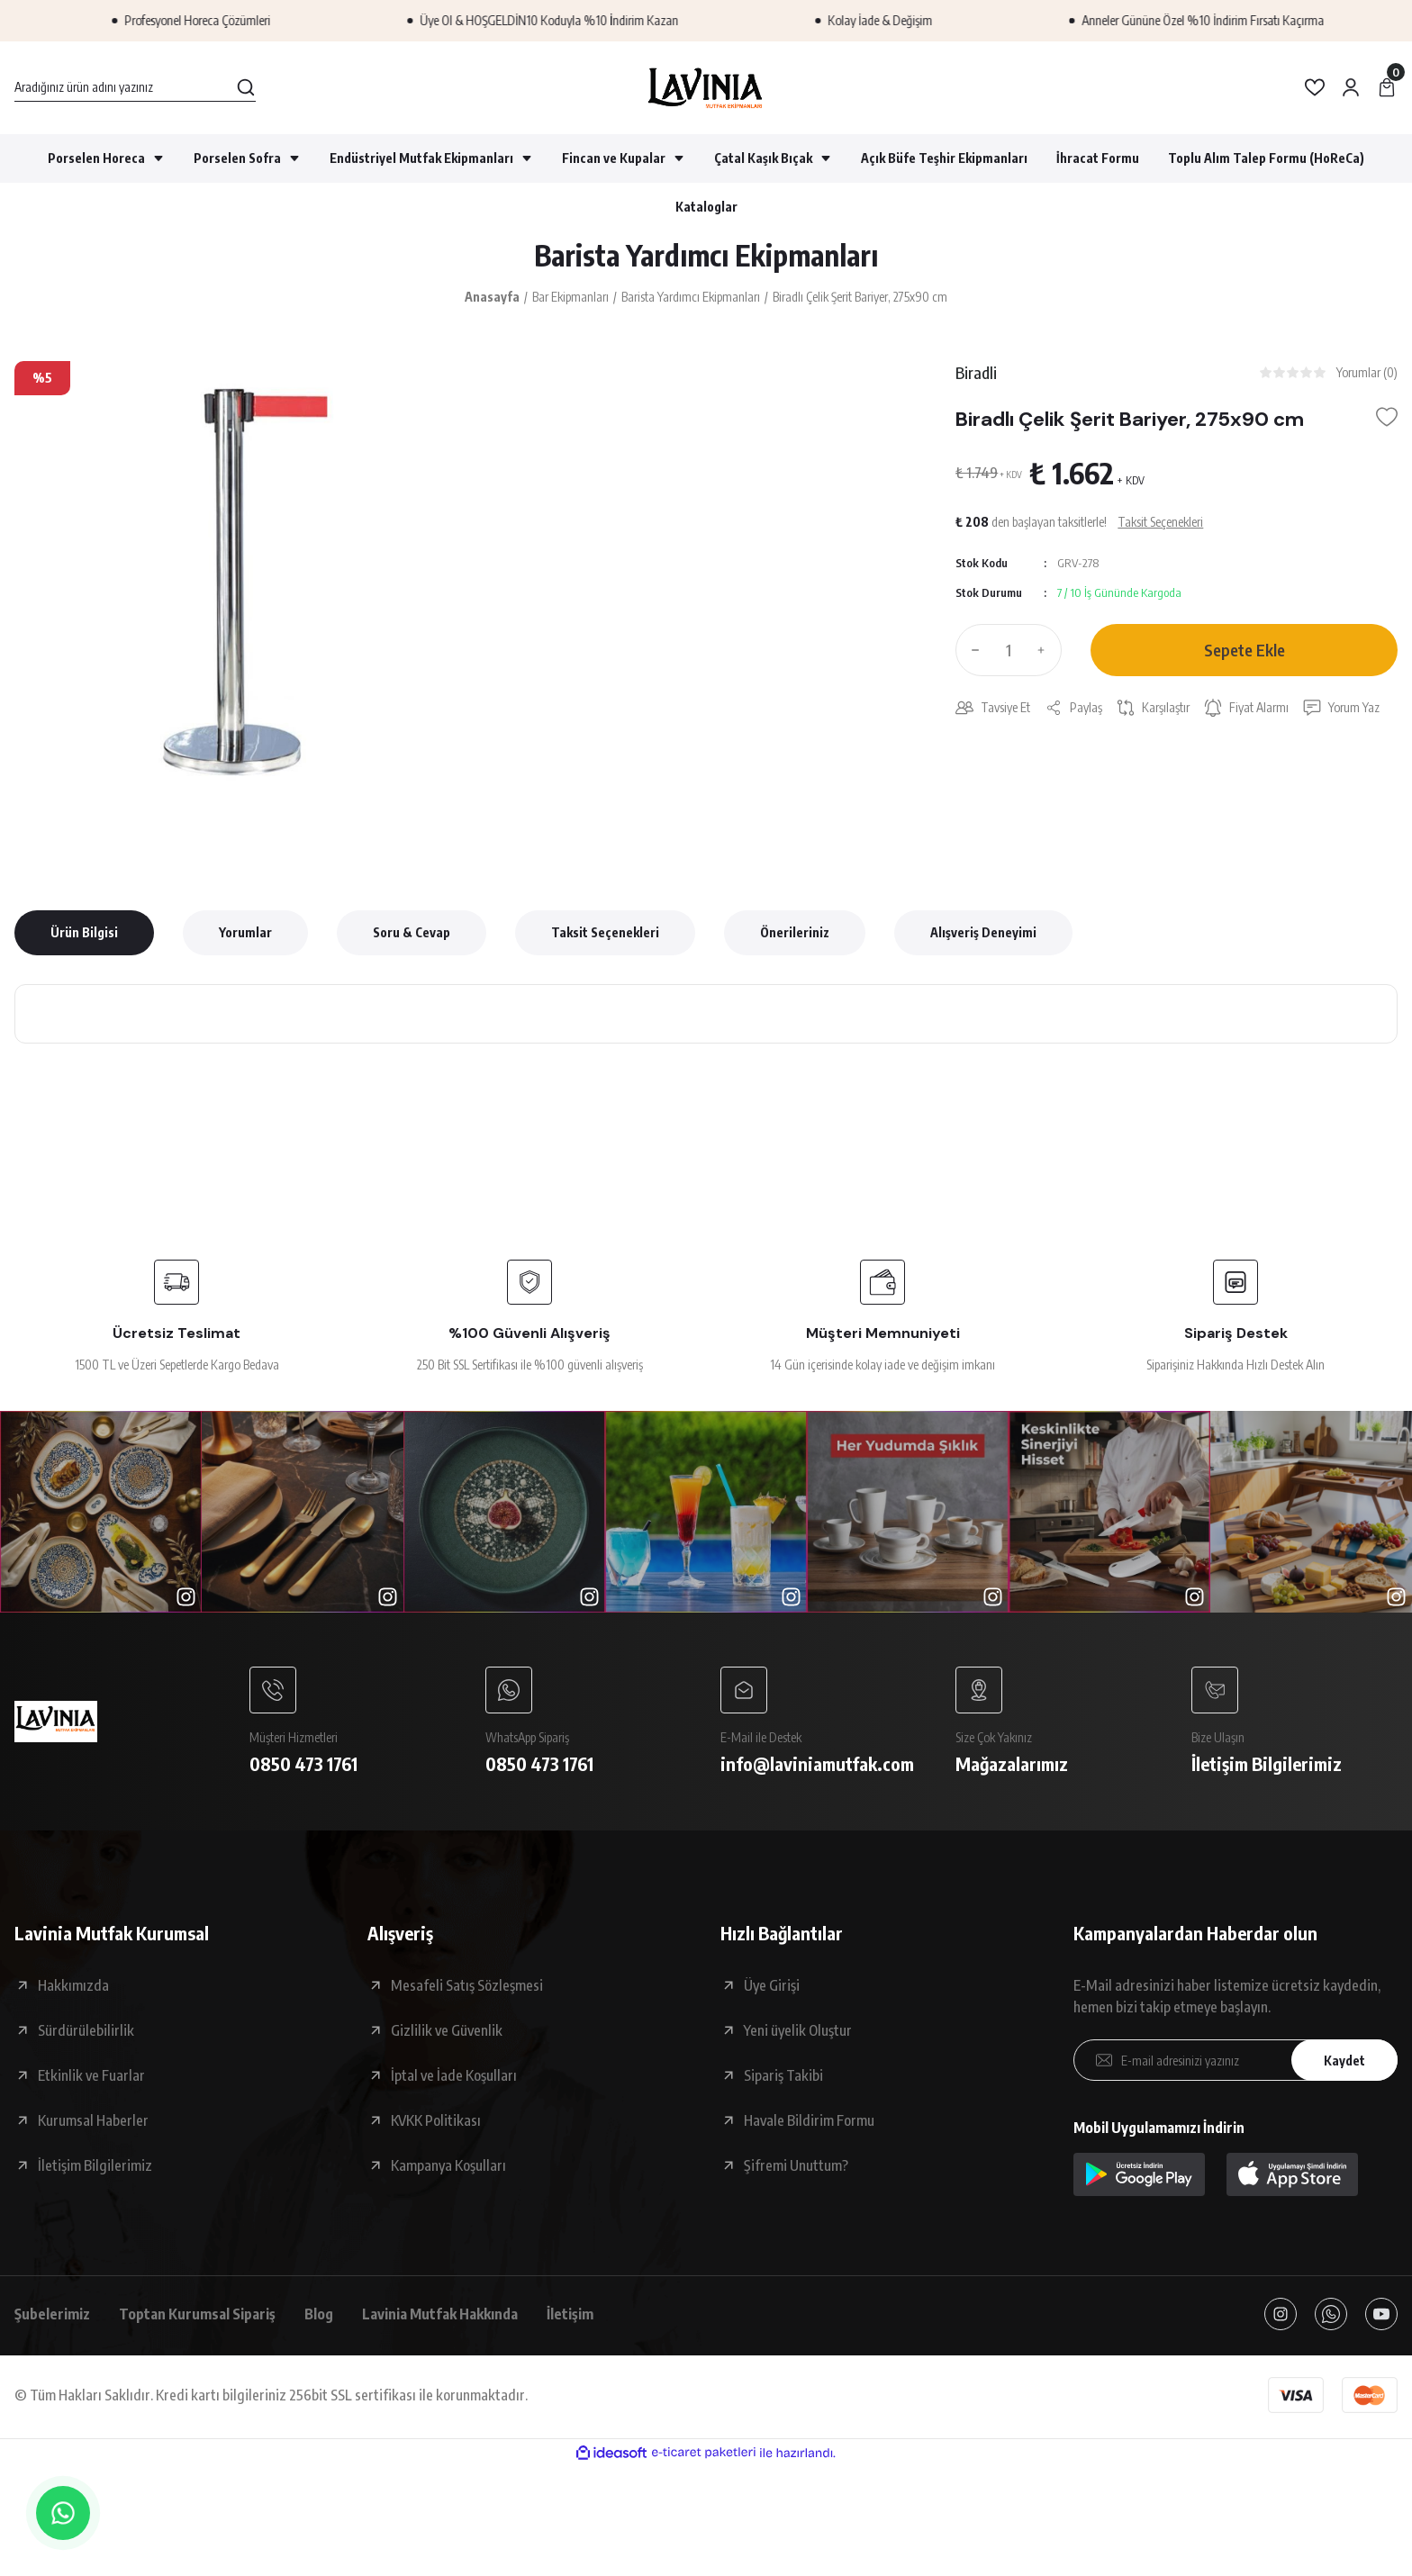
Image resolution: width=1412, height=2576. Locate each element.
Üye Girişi (772, 1985)
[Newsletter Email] (1235, 2060)
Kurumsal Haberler (93, 2120)
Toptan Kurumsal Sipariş (197, 2314)
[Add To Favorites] (1387, 417)
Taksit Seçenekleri (605, 932)
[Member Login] (1351, 87)
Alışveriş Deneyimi (983, 932)
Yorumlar (245, 932)
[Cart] (1387, 87)
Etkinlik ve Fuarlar (91, 2075)
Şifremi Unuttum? (796, 2165)
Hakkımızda (73, 1985)
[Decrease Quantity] (971, 650)
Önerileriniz (794, 932)
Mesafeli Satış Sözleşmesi (467, 1985)
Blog (318, 2314)
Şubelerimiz (52, 2314)
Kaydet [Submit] (1344, 2060)
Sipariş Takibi (783, 2075)
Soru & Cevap (411, 932)
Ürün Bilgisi (84, 932)
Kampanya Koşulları (448, 2165)
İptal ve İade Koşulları (454, 2075)
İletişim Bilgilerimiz (95, 2165)
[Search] (135, 87)
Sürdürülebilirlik (86, 2030)
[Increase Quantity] (1045, 650)
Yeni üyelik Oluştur (798, 2030)
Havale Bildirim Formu (809, 2120)
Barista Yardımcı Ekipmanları (706, 255)
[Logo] (705, 88)
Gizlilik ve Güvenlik (446, 2030)
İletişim (570, 2314)
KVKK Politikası (436, 2120)
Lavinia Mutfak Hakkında (440, 2314)
